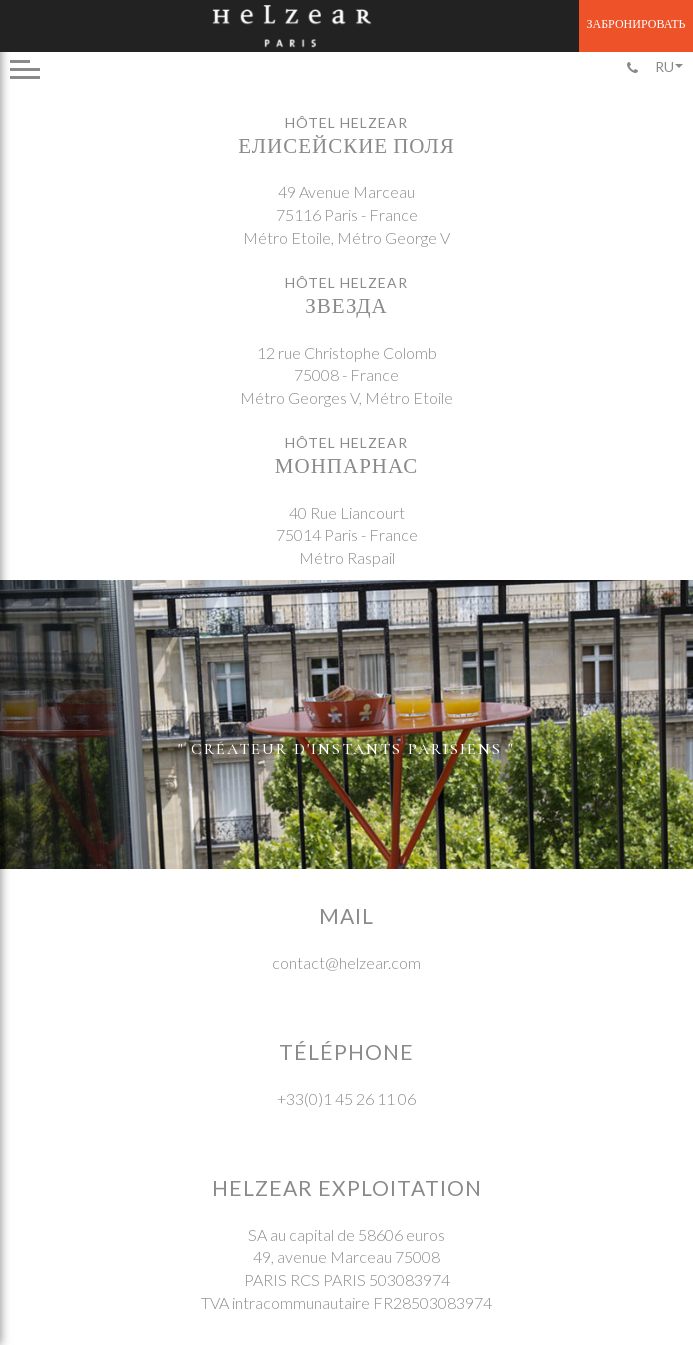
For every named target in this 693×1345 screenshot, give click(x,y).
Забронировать (636, 23)
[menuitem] (668, 66)
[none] (668, 66)
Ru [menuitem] (664, 66)
